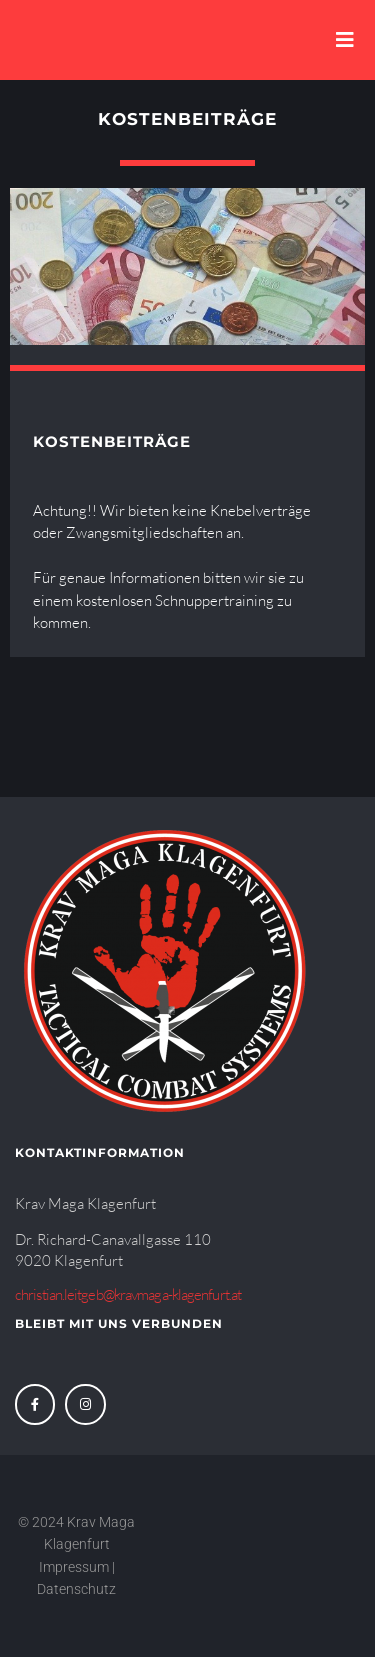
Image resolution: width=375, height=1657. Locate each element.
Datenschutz (78, 1589)
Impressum (74, 1567)
